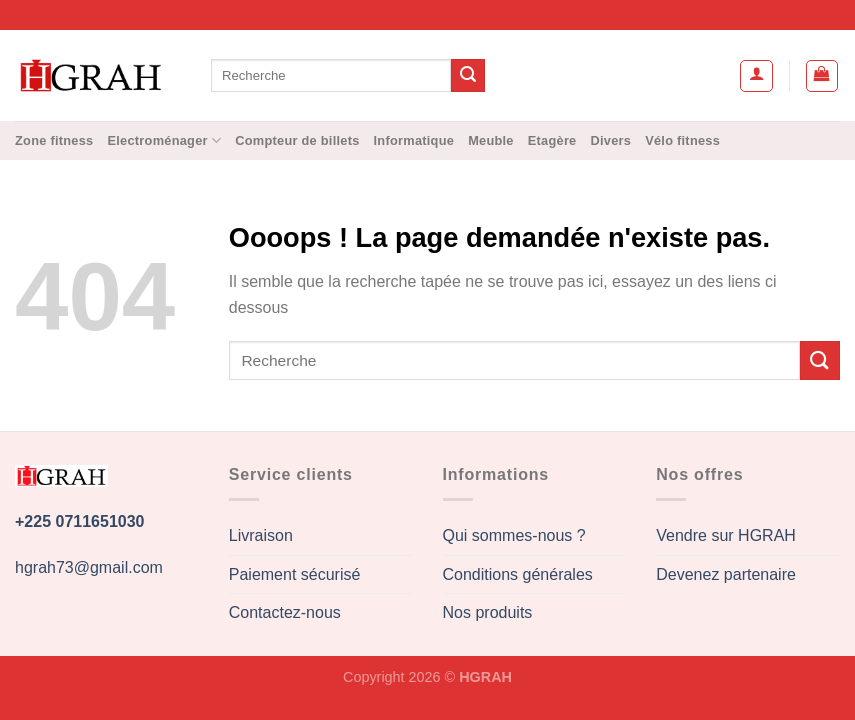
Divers (611, 140)
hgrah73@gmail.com (89, 567)
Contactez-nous (285, 612)
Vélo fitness (682, 140)
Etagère (552, 140)
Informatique (414, 140)
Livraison (261, 535)
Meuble (491, 140)
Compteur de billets (297, 140)
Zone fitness (54, 140)
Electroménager (164, 140)
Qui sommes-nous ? (514, 535)
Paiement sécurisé (295, 574)
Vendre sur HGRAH (726, 535)
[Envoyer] (468, 76)
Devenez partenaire (726, 574)
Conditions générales (518, 574)
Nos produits (488, 612)
